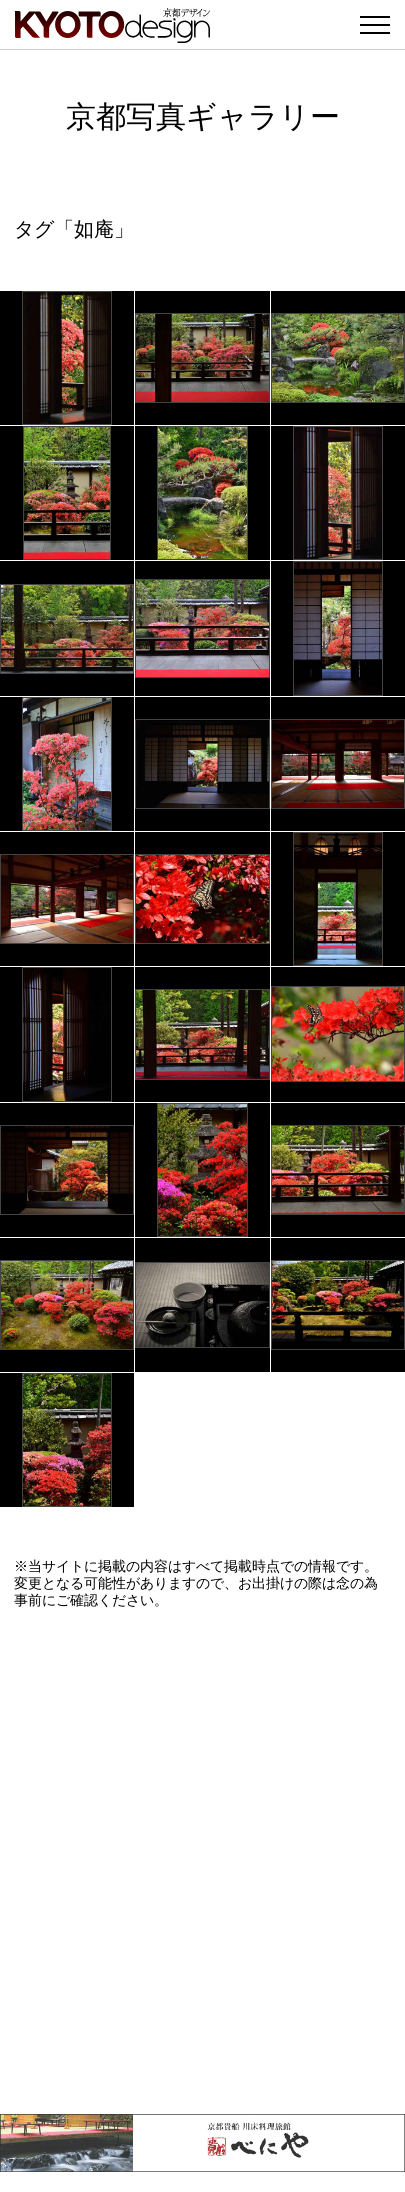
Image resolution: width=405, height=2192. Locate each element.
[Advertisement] (202, 1861)
